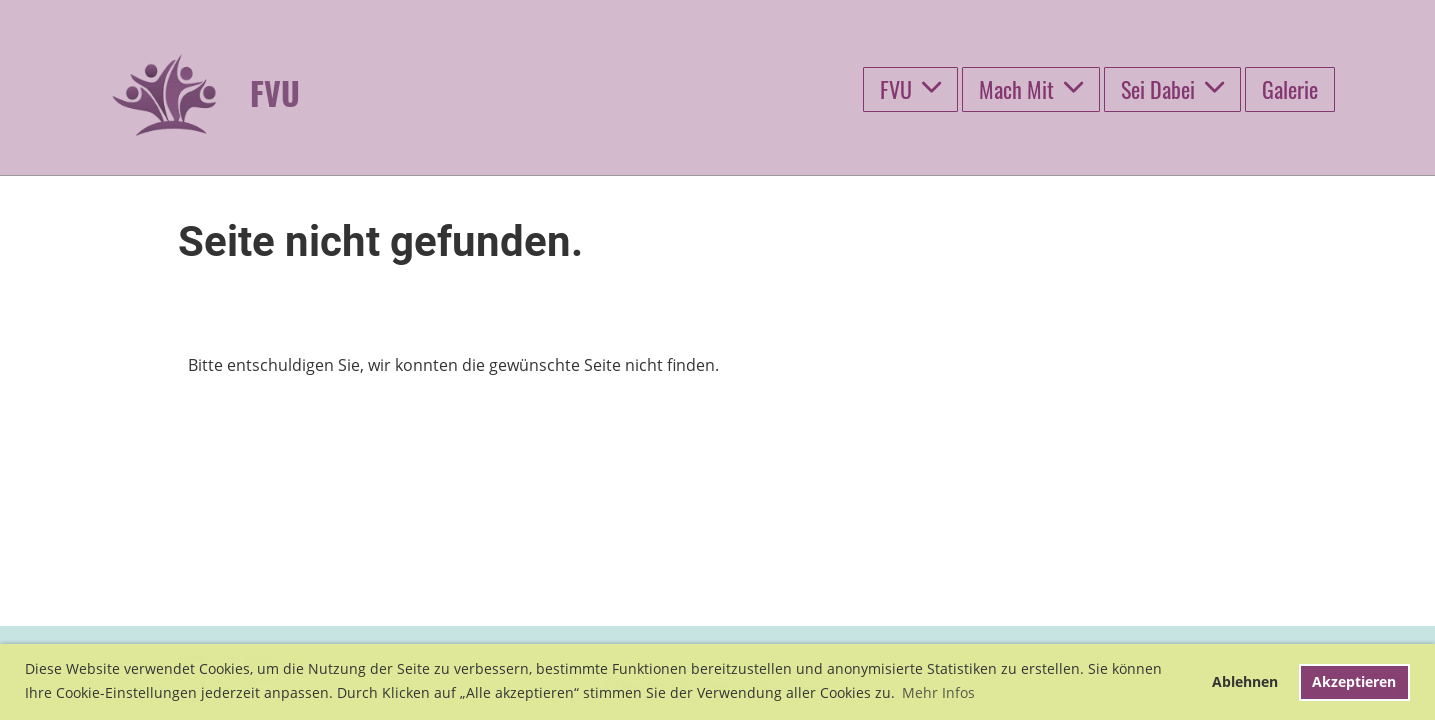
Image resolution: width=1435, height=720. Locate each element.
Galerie (1290, 89)
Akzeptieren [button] (1354, 681)
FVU (910, 89)
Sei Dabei (1172, 89)
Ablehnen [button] (1245, 681)
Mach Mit (1031, 89)
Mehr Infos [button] (938, 692)
